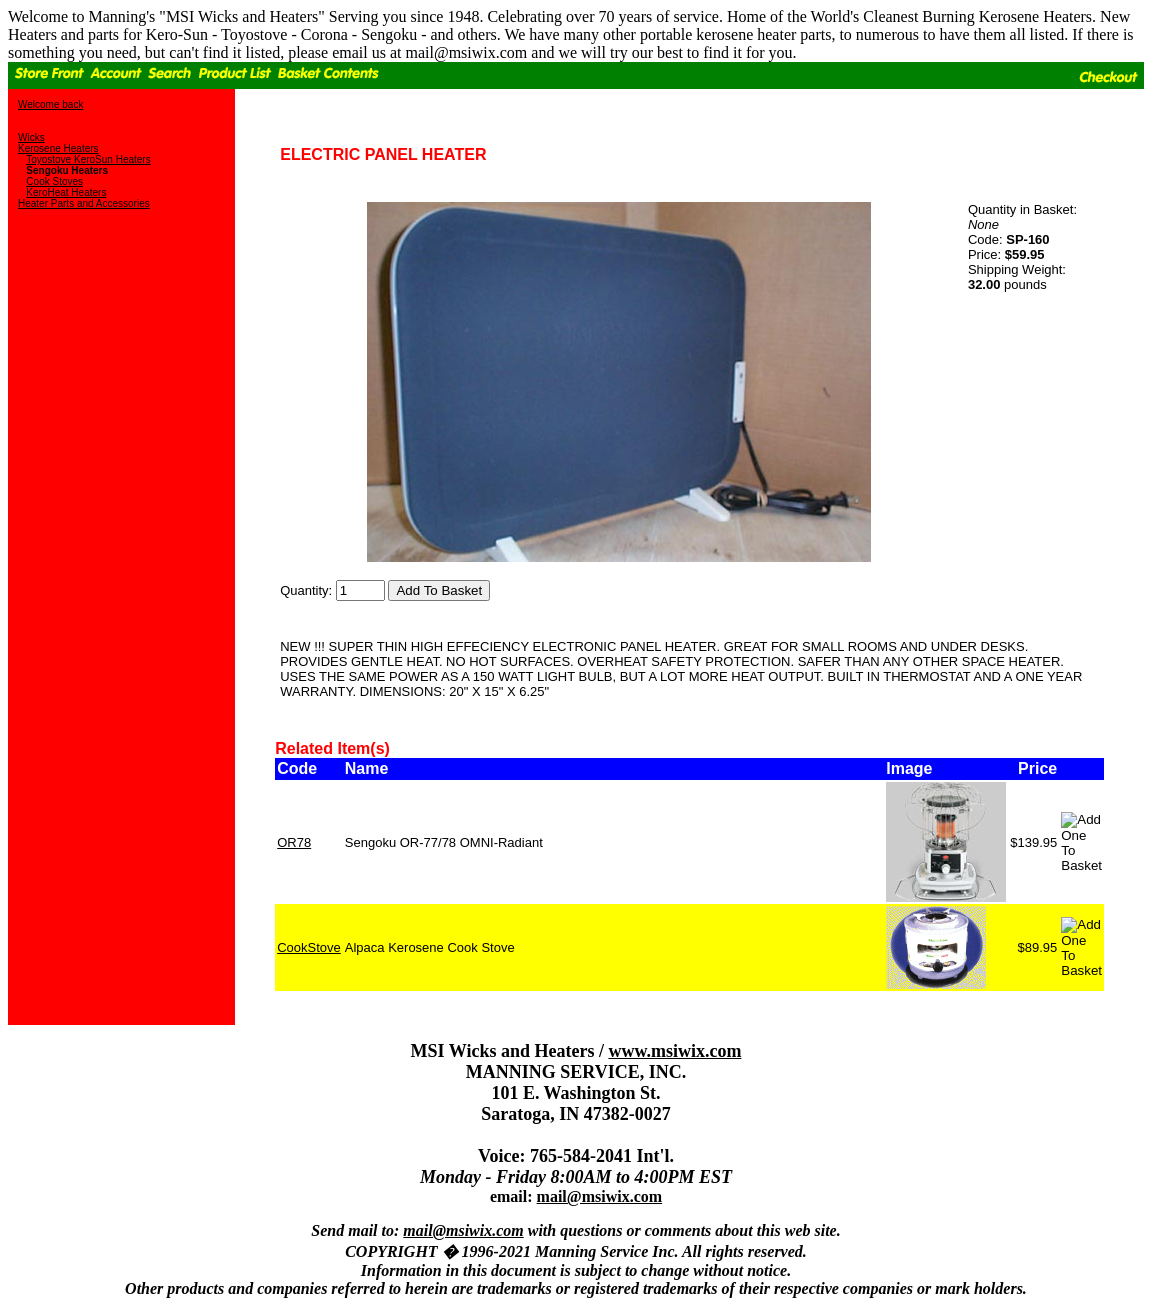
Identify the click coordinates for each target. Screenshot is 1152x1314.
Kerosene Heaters (58, 148)
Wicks (31, 137)
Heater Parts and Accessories (84, 203)
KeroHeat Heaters (66, 192)
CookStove (309, 947)
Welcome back (50, 104)
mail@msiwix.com (600, 1196)
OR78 (294, 842)
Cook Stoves (54, 181)
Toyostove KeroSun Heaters (88, 159)
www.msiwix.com (674, 1051)
